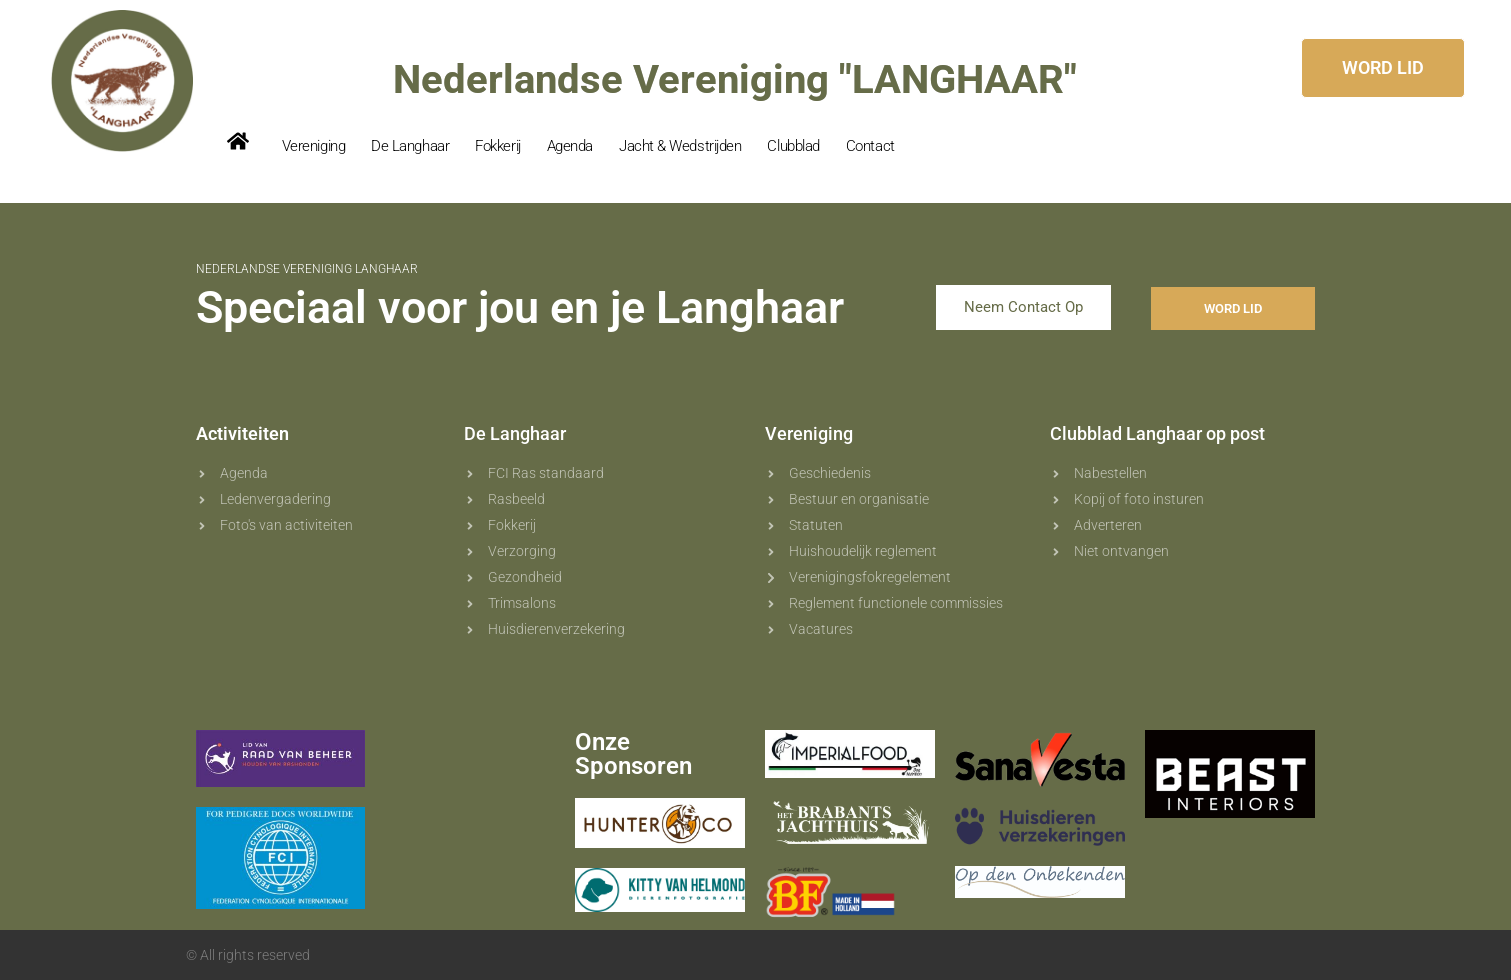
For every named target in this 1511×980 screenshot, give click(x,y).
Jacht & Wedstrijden (680, 146)
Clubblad (793, 146)
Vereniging (314, 146)
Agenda (570, 146)
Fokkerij (497, 146)
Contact (870, 146)
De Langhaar (410, 146)
